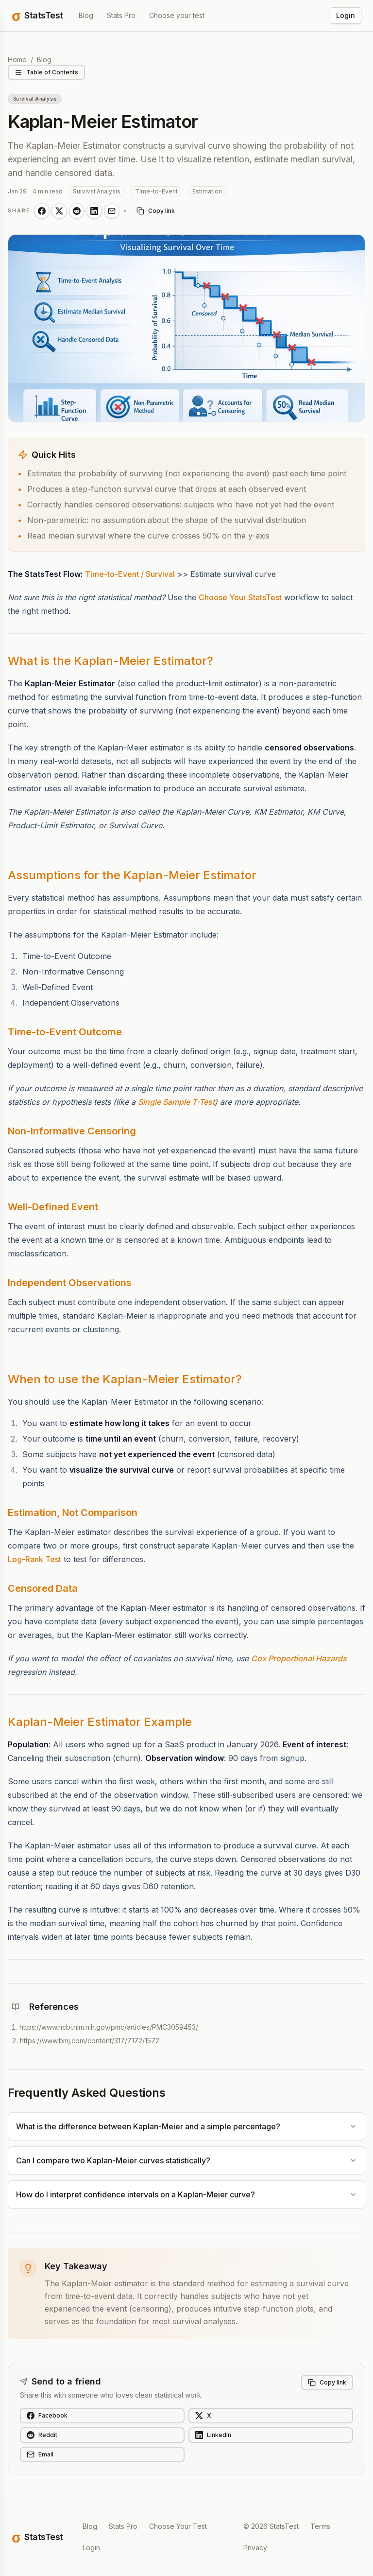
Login (345, 15)
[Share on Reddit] (77, 211)
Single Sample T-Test (176, 1102)
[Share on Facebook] (42, 211)
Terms (320, 2526)
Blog (86, 15)
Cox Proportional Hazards (299, 1658)
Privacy (255, 2547)
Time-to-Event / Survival (130, 574)
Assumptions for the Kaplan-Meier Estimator (132, 875)
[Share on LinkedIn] (94, 211)
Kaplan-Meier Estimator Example (100, 1722)
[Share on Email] (111, 211)
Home (17, 59)
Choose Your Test (178, 2526)
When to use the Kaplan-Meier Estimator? (125, 1379)
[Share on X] (59, 211)
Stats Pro (121, 15)
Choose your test (176, 15)
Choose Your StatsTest (240, 597)
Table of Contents (46, 72)
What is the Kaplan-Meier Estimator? (110, 661)
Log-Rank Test (34, 1559)
